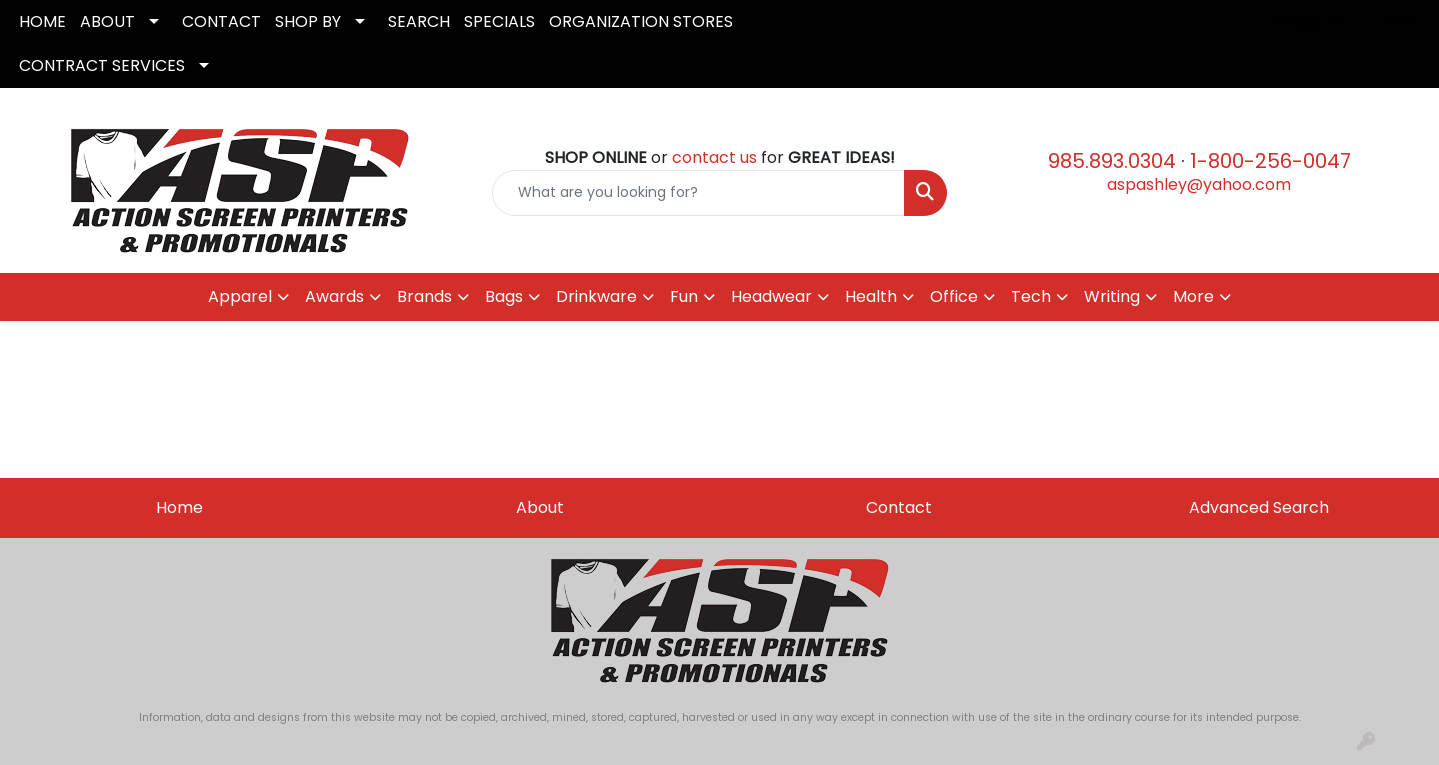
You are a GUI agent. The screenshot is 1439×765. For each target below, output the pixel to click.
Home (179, 507)
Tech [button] (1031, 296)
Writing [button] (1112, 296)
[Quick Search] (699, 193)
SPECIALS (499, 21)
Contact (899, 507)
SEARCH (419, 21)
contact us (714, 157)
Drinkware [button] (596, 296)
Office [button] (954, 296)
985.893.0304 (1112, 161)
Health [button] (871, 296)
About (540, 507)
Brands (424, 296)
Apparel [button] (240, 296)
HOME (42, 21)
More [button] (1193, 296)
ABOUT (107, 21)
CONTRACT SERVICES (102, 65)
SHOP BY (308, 21)
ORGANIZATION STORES (641, 21)
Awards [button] (334, 296)
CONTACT (221, 21)
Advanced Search (1259, 507)
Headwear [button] (771, 296)
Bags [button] (504, 296)
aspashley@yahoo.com (1199, 184)
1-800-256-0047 (1270, 161)
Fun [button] (684, 296)
